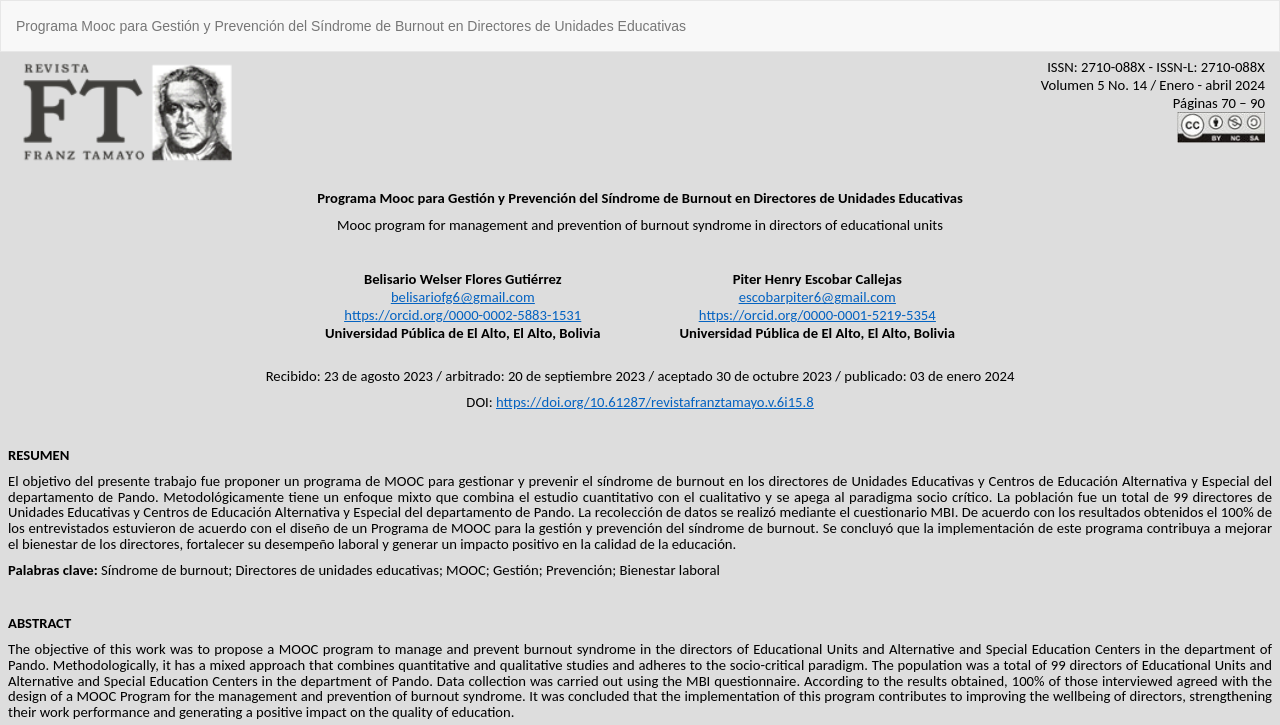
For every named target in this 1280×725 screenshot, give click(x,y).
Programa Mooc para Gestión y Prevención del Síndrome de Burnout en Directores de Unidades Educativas (351, 26)
